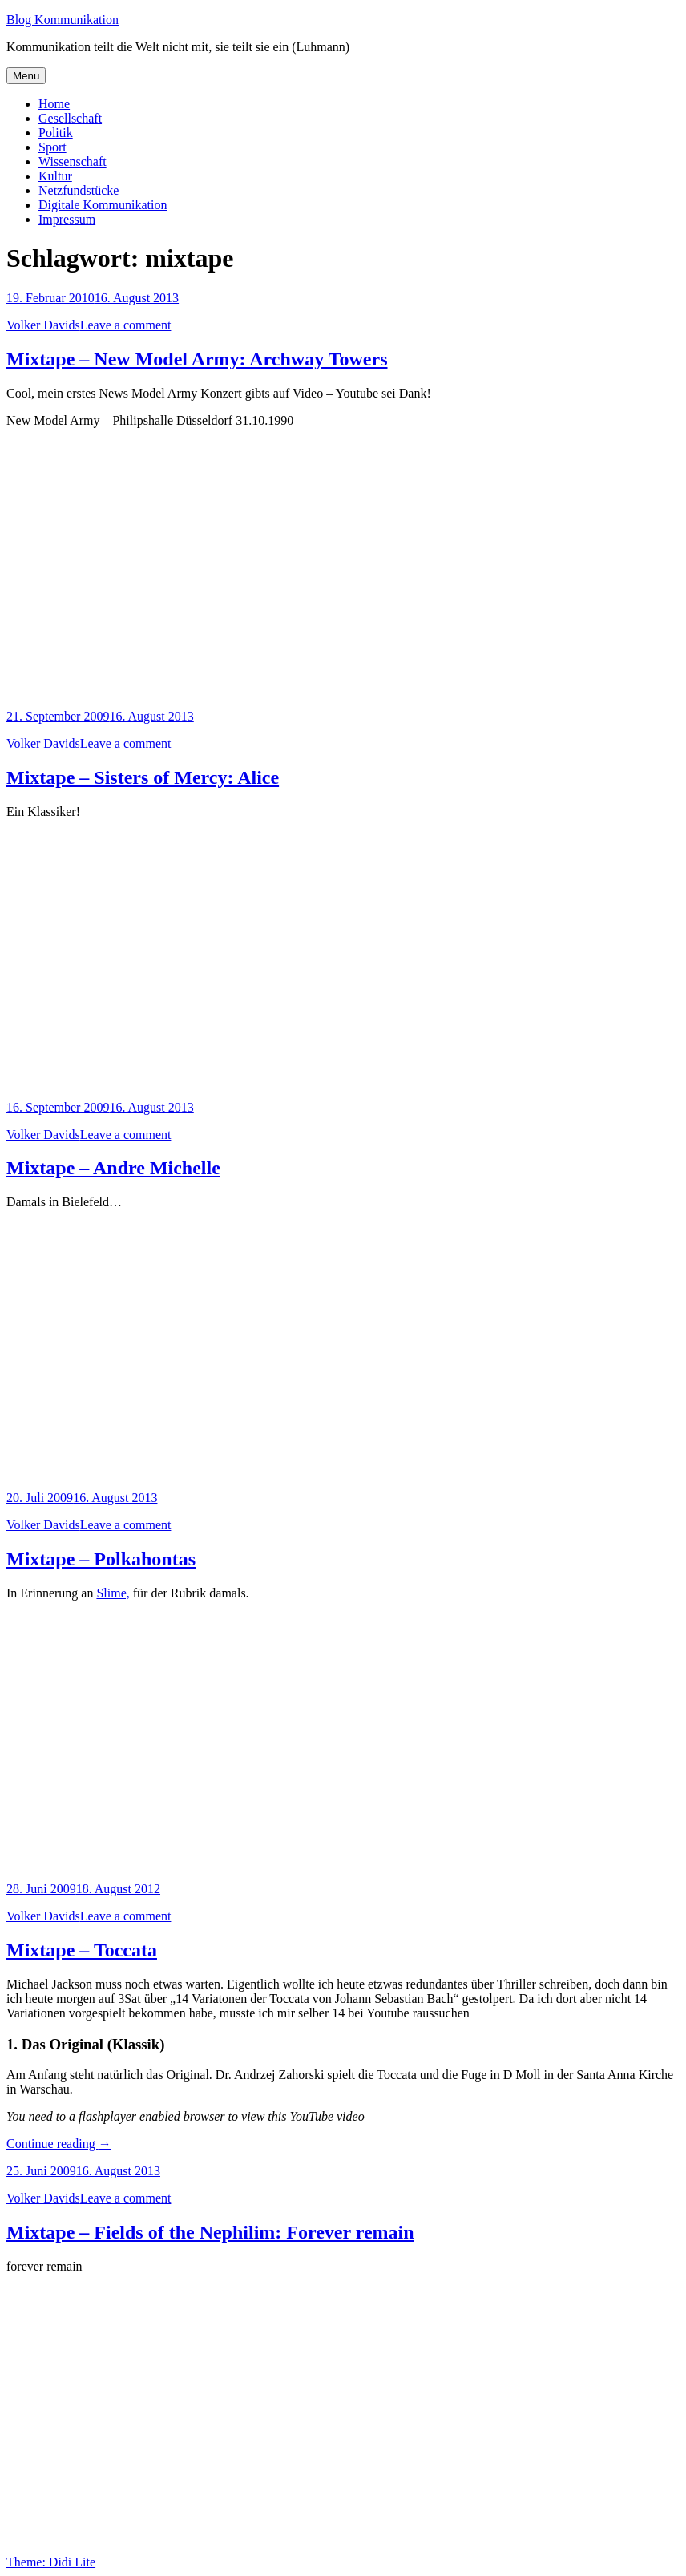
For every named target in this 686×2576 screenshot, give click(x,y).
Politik (55, 132)
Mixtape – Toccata (81, 1950)
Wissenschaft (72, 161)
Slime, (112, 1593)
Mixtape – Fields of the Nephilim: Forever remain (210, 2232)
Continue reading (58, 2143)
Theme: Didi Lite (50, 2562)
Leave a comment (126, 325)
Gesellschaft (70, 118)
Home (54, 104)
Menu (26, 76)
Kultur (55, 176)
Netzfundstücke (78, 190)
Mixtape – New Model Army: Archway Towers (197, 359)
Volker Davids (43, 325)
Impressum (66, 219)
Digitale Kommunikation (102, 205)
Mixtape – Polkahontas (101, 1558)
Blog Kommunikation (62, 19)
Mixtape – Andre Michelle (113, 1167)
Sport (52, 147)
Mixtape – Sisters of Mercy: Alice (142, 777)
